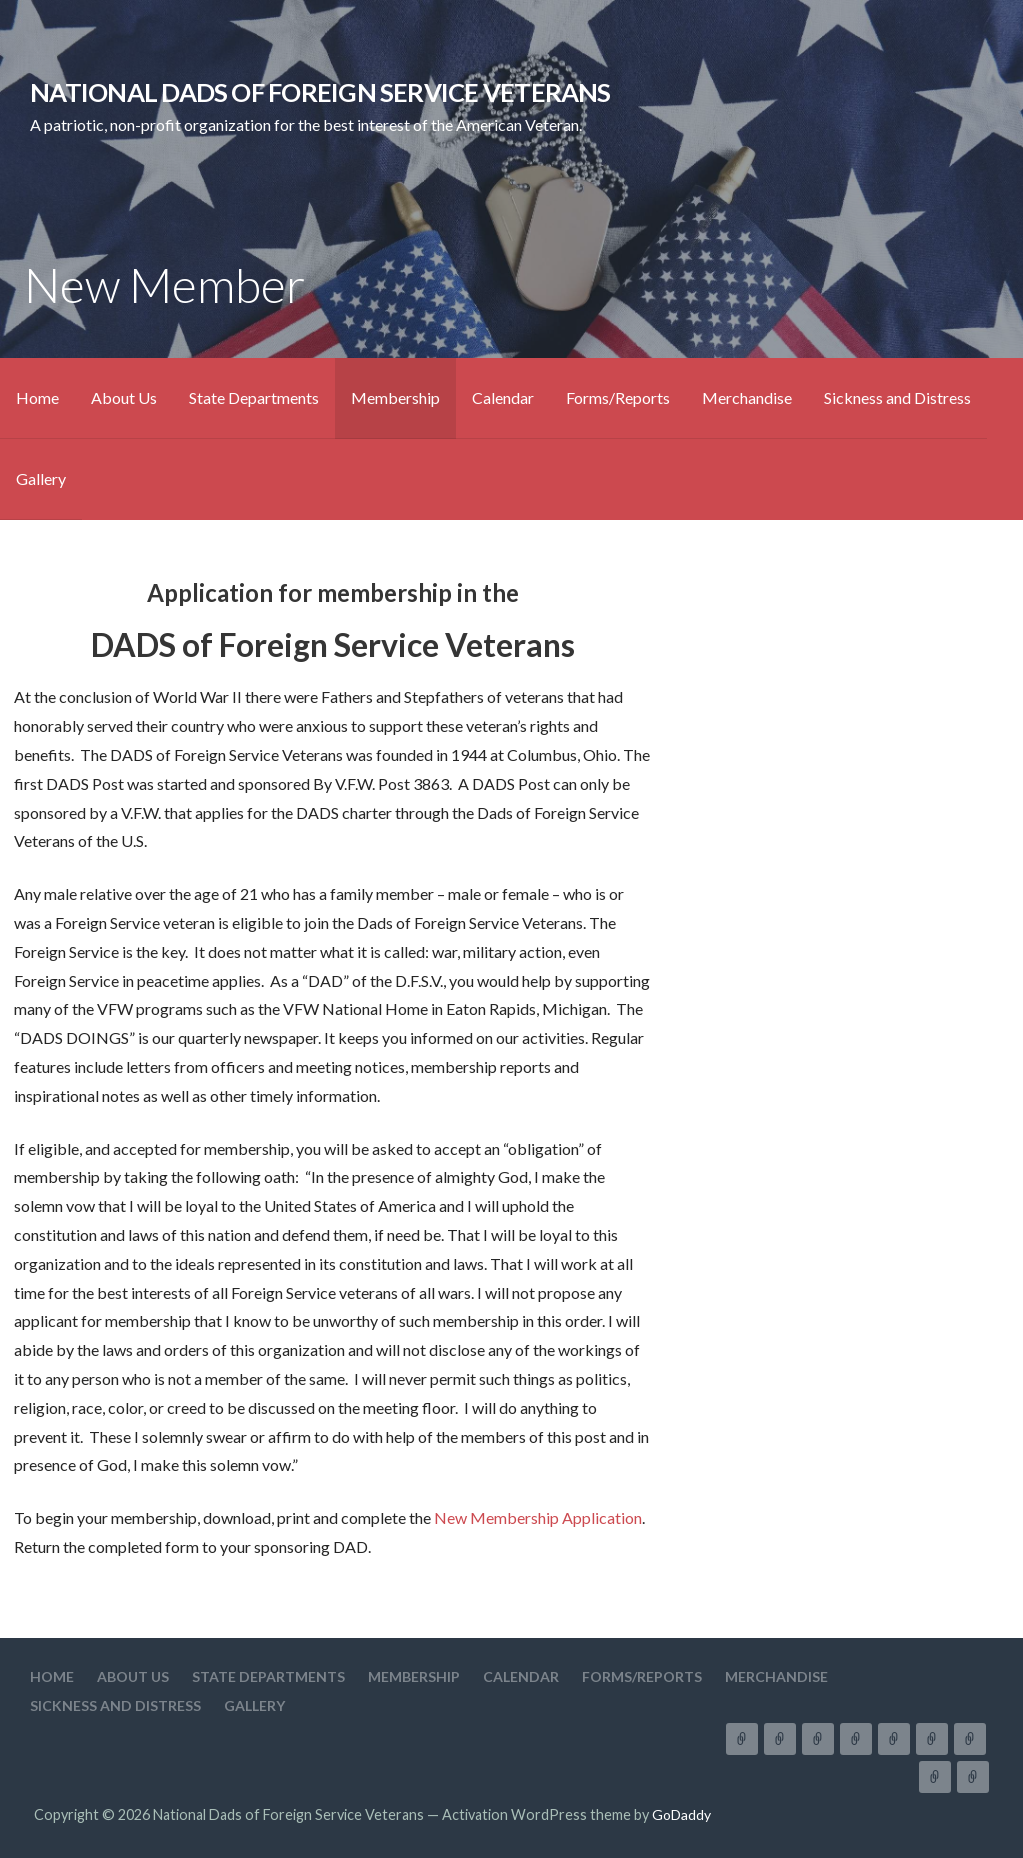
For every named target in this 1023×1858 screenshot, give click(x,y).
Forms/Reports (618, 397)
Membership (395, 397)
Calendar (503, 397)
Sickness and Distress (897, 397)
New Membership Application (538, 1517)
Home (37, 397)
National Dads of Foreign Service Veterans (320, 92)
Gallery (41, 478)
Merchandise (747, 397)
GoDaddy (681, 1814)
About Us (124, 397)
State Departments (254, 397)
